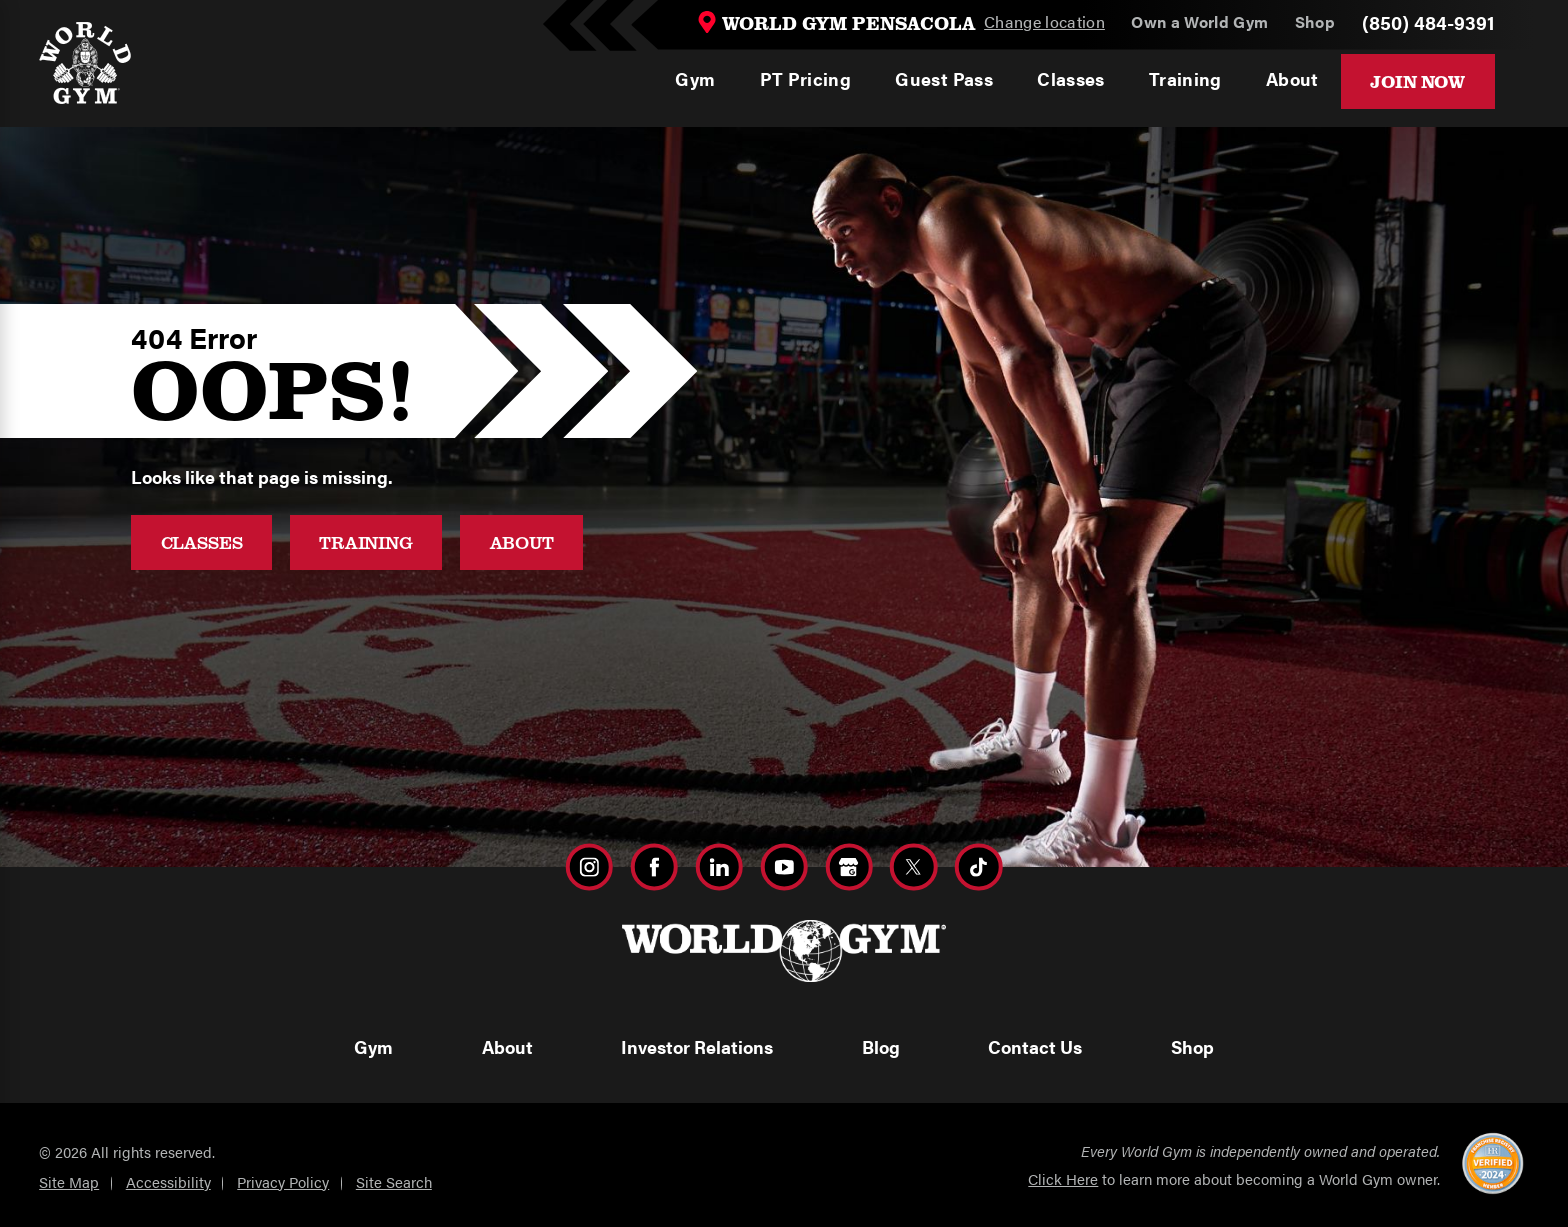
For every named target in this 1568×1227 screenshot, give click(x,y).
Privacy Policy (283, 1181)
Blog (881, 1046)
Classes (202, 542)
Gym (373, 1046)
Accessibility (168, 1181)
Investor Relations (697, 1046)
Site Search (394, 1181)
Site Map (69, 1181)
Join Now (1417, 81)
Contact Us (1035, 1046)
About (522, 542)
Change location (1044, 22)
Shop (1192, 1046)
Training (366, 542)
